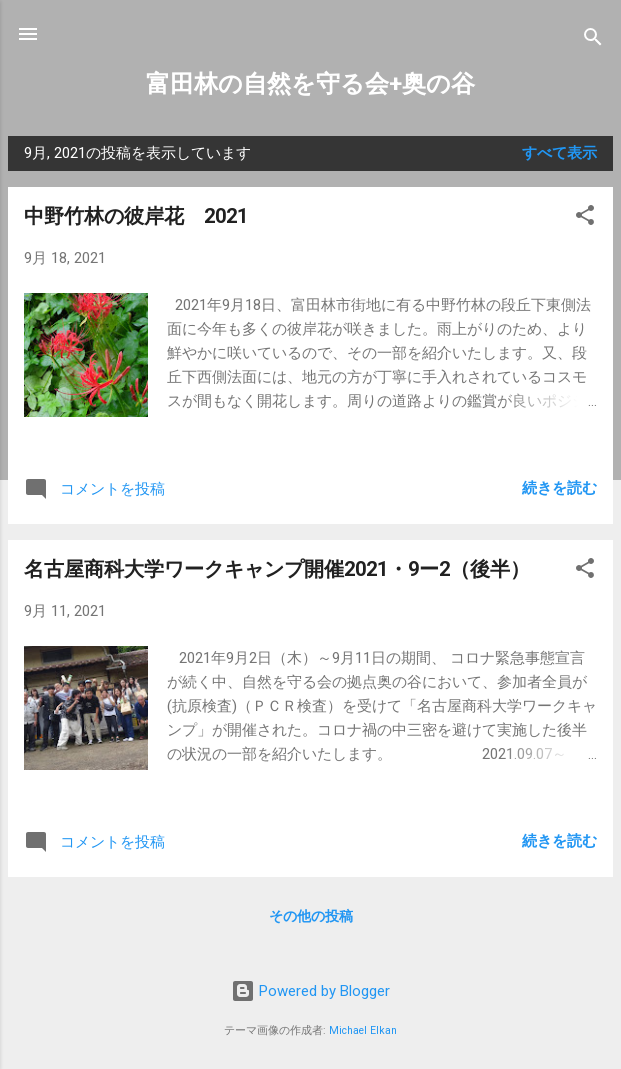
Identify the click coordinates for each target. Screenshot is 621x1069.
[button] (585, 218)
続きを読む (559, 488)
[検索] (593, 40)
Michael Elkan (363, 1030)
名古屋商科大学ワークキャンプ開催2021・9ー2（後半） (277, 569)
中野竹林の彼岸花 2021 (136, 216)
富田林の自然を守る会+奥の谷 (310, 84)
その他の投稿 (311, 916)
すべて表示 (559, 153)
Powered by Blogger (310, 991)
